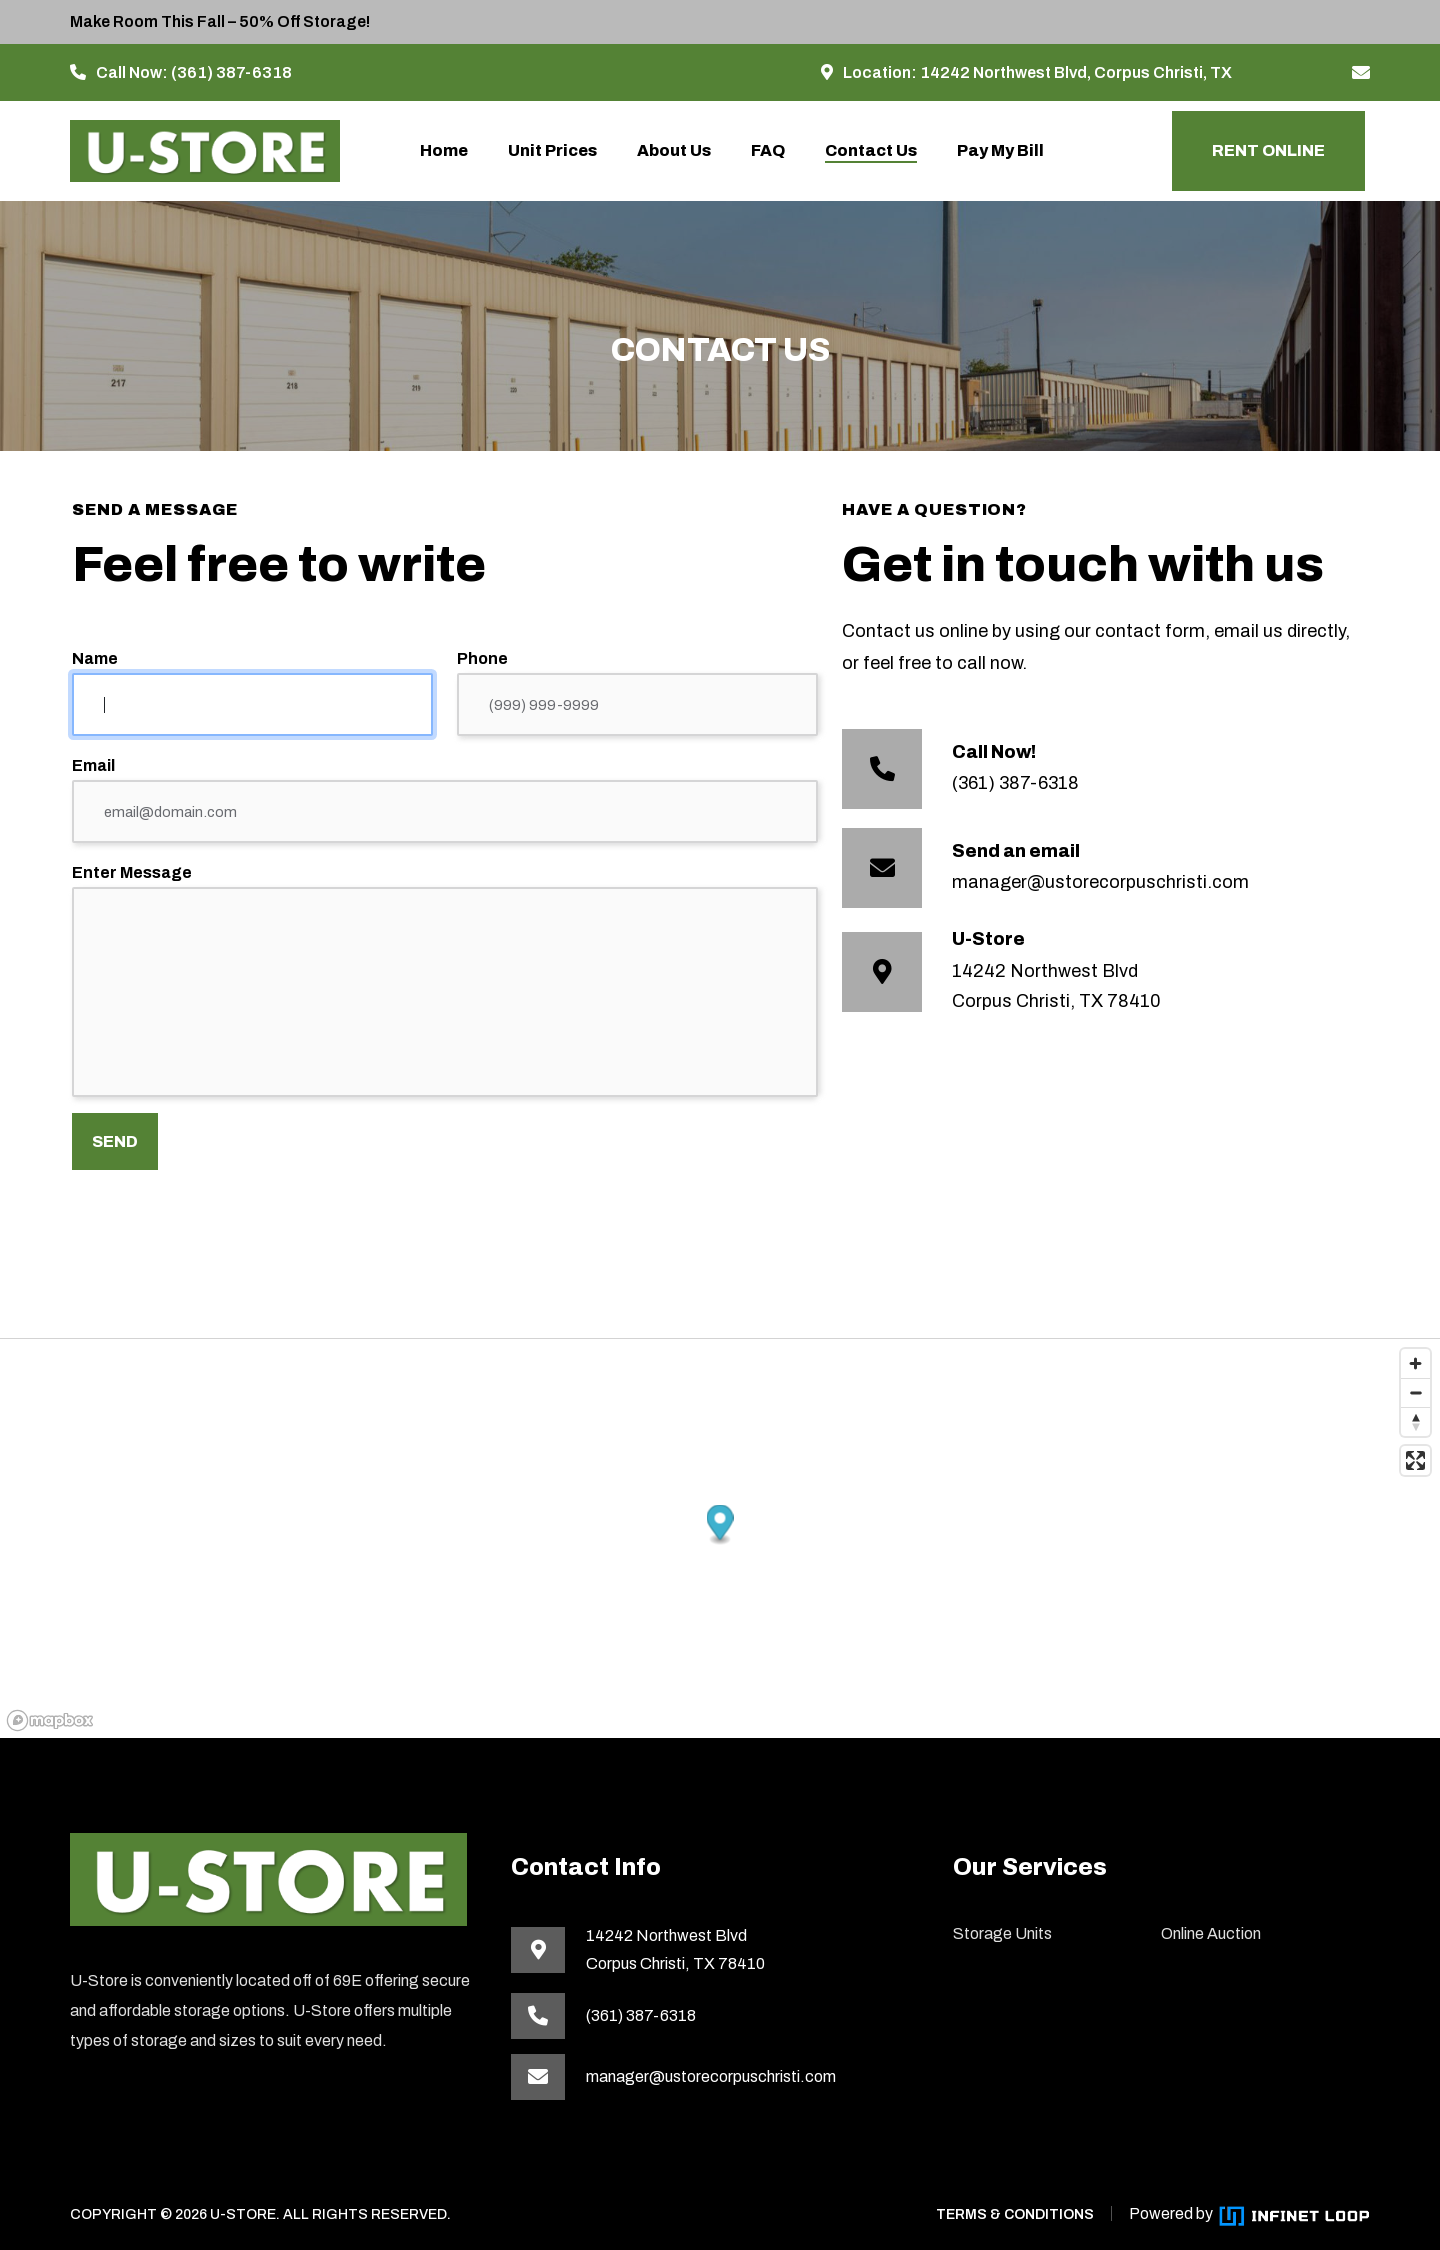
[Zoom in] (1415, 1363)
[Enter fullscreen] (1415, 1460)
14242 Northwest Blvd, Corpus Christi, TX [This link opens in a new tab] (1076, 72)
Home (444, 150)
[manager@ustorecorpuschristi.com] (1361, 73)
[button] (720, 1525)
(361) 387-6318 (231, 72)
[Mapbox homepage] (50, 1720)
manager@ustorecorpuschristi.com (1100, 882)
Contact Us (871, 150)
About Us (674, 150)
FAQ (768, 150)
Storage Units (1002, 1933)
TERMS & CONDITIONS (1015, 2214)
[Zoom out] (1415, 1392)
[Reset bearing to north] (1415, 1421)
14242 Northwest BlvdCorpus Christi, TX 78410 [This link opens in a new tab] (675, 1949)
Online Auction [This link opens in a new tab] (1211, 1933)
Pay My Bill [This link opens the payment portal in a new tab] (1000, 150)
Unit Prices (552, 150)
